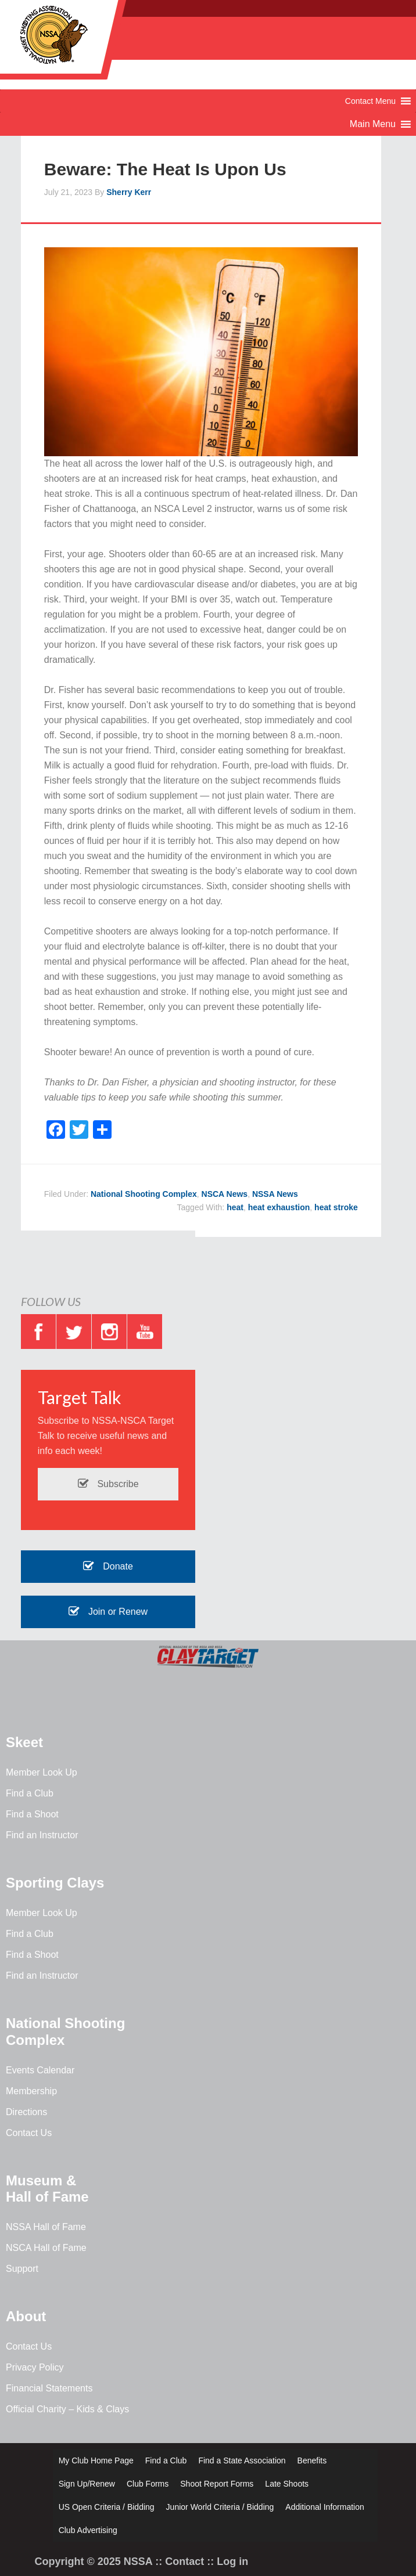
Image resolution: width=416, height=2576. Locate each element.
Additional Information (324, 2507)
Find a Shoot (32, 1814)
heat (235, 1207)
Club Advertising (88, 2530)
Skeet (24, 1742)
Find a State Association (241, 2460)
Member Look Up (41, 1772)
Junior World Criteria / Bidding (220, 2507)
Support (22, 2269)
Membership (31, 2091)
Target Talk (79, 1397)
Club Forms (147, 2483)
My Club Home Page (96, 2460)
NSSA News (275, 1194)
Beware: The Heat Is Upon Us (165, 169)
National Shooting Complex (144, 1194)
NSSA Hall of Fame (46, 2227)
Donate (108, 1566)
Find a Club (29, 1793)
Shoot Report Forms (216, 2483)
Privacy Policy (35, 2367)
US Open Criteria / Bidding (107, 2507)
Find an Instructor (42, 1835)
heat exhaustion (279, 1207)
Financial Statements (49, 2388)
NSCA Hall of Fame (46, 2248)
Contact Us (29, 2133)
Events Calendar (40, 2070)
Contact (184, 2561)
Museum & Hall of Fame (47, 2189)
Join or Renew (108, 1612)
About (26, 2316)
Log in (232, 2561)
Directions (26, 2112)
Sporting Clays (55, 1882)
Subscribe (108, 1484)
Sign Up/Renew (87, 2483)
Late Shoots (287, 2483)
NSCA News (225, 1194)
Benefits (312, 2460)
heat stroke (336, 1207)
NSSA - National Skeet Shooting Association (93, 43)
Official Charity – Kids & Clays (67, 2409)
